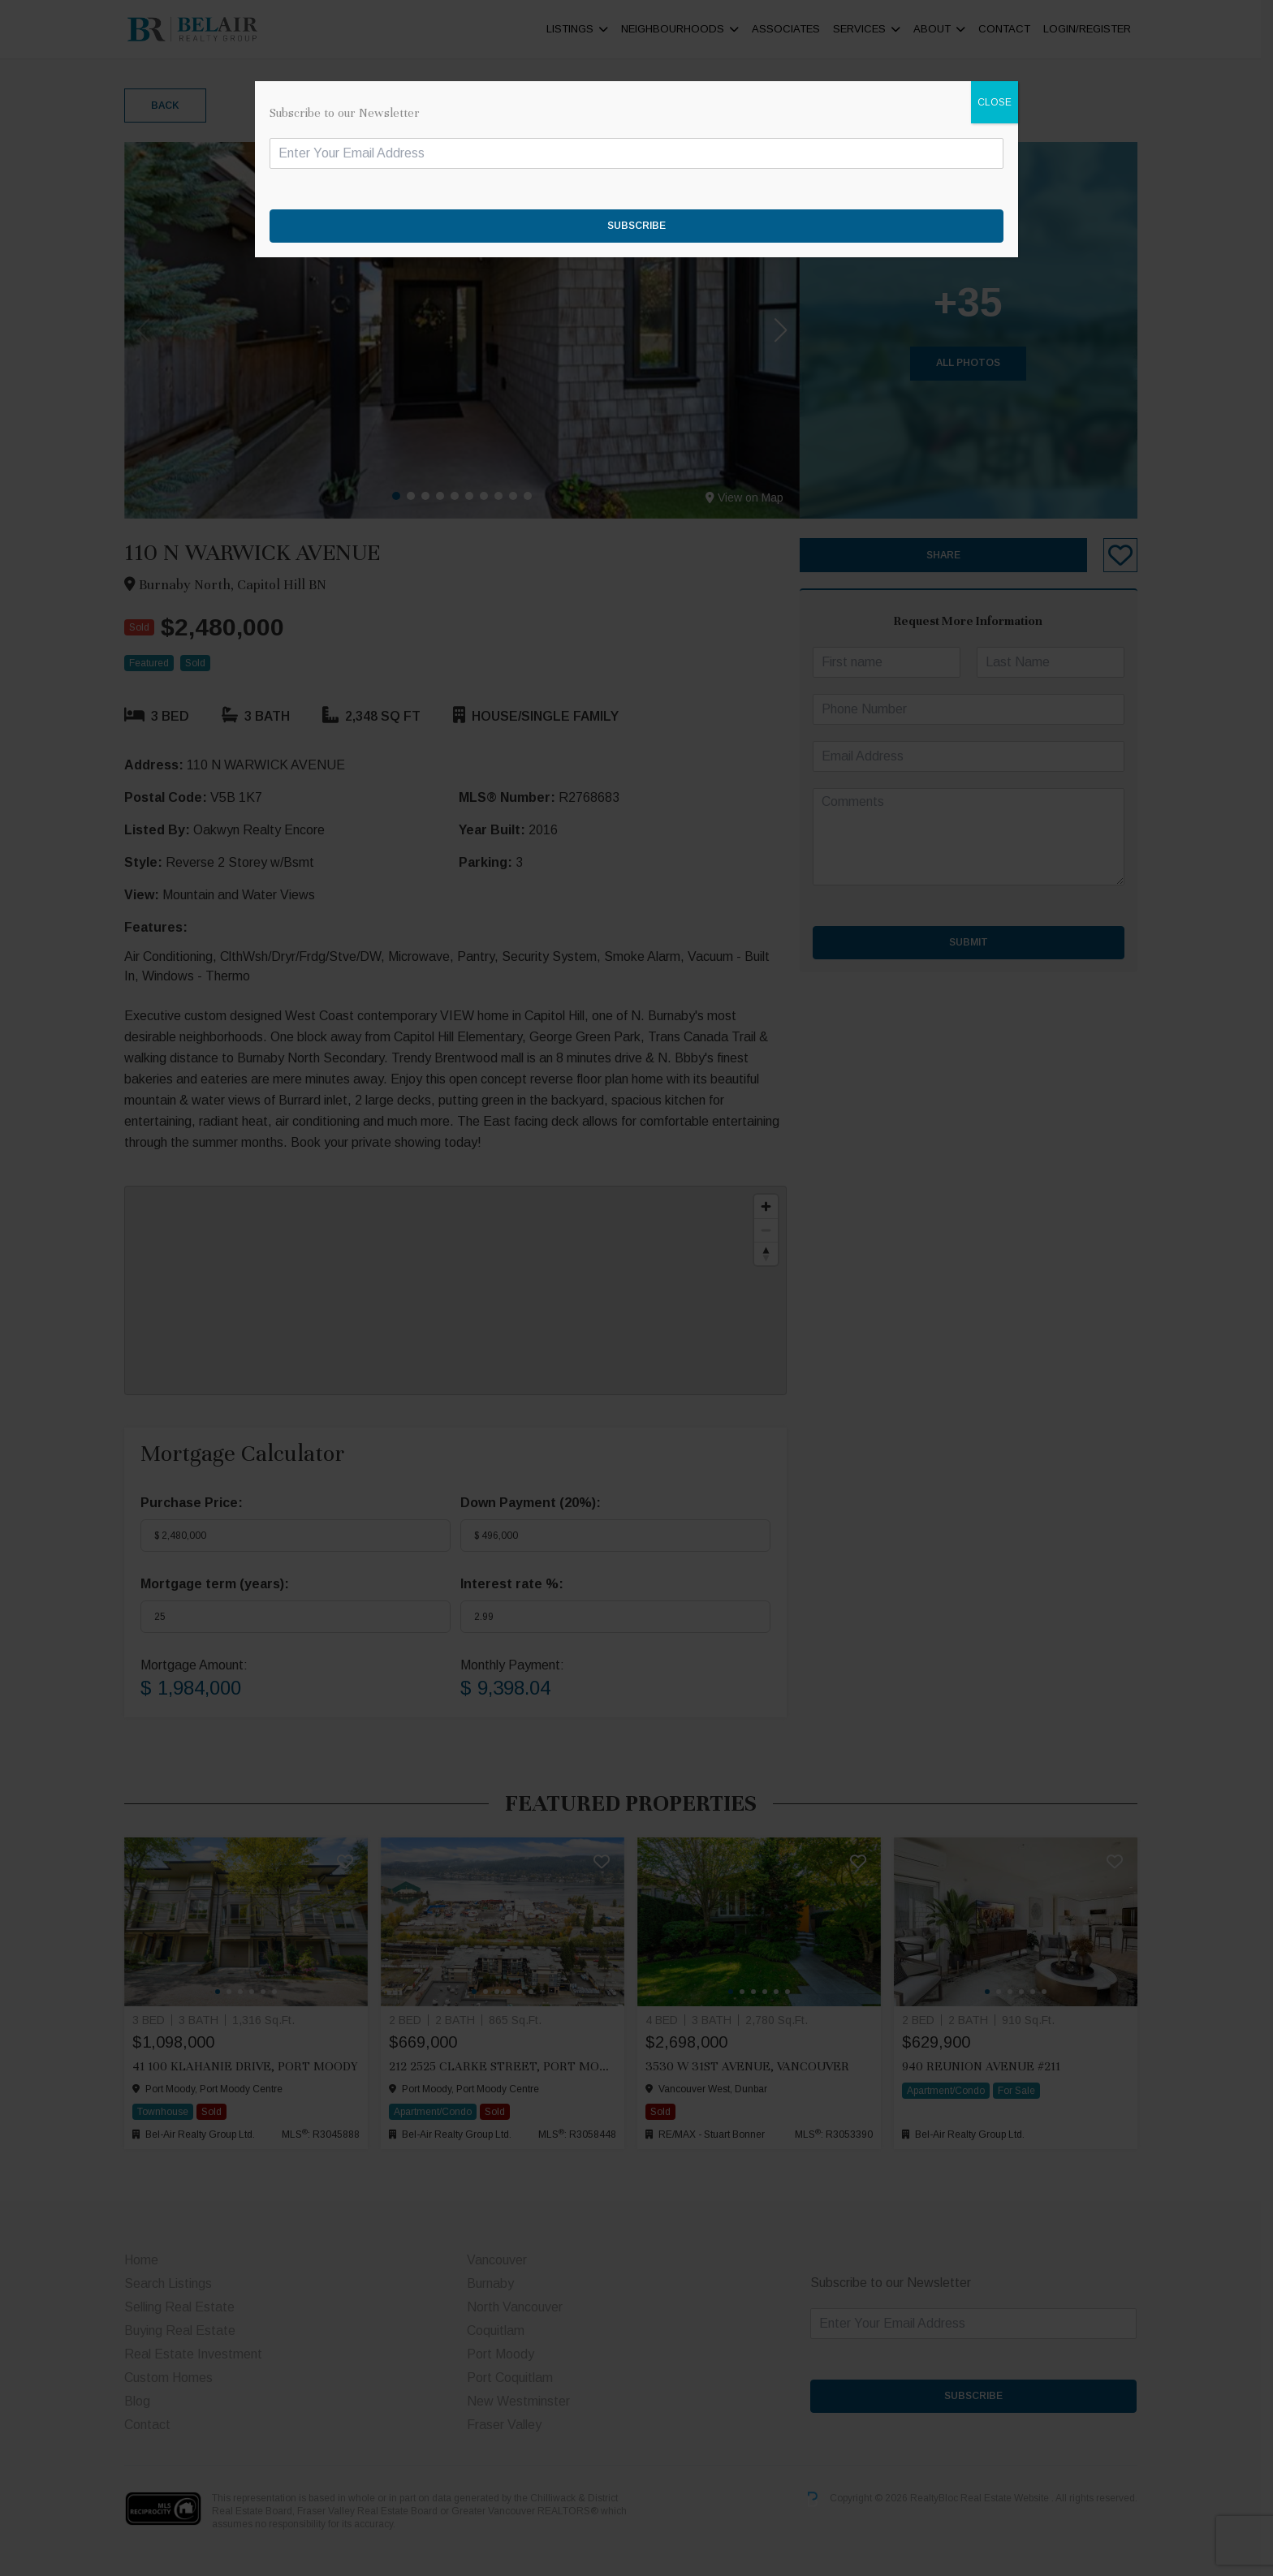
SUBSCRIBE (636, 225)
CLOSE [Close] (994, 102)
